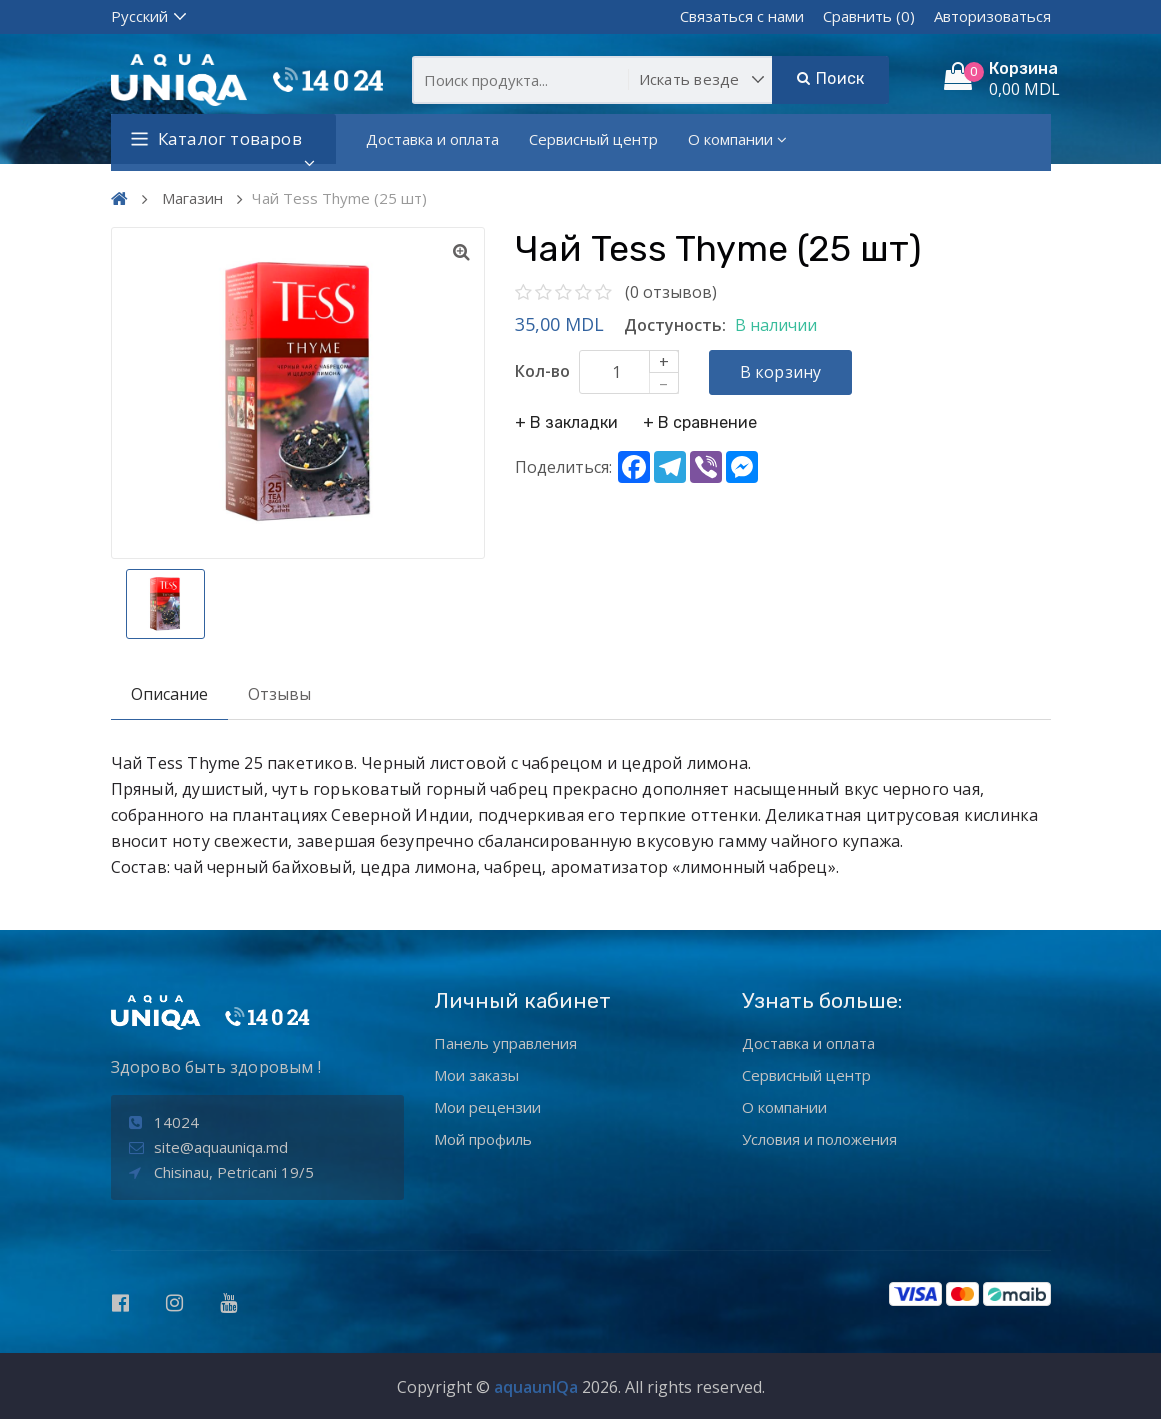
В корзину (781, 372)
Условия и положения (819, 1139)
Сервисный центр (593, 139)
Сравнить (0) (869, 16)
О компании (737, 139)
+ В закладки (566, 422)
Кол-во (542, 371)
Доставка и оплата (432, 139)
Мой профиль (483, 1139)
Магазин (192, 198)
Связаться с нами (742, 16)
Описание (169, 694)
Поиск (830, 78)
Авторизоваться (992, 16)
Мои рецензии (487, 1107)
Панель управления (505, 1043)
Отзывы (279, 694)
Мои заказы (476, 1075)
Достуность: (675, 325)
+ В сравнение (700, 422)
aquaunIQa (536, 1387)
